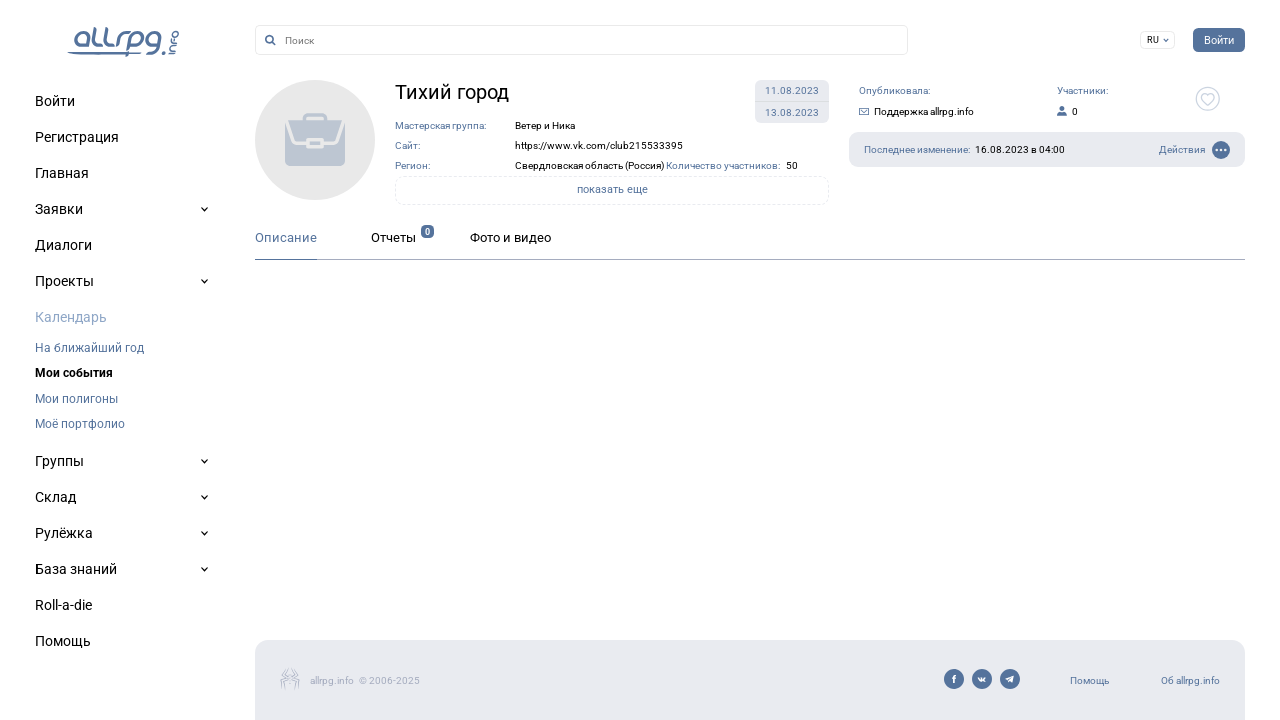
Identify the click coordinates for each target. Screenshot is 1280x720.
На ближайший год (89, 348)
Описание (286, 237)
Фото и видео (510, 237)
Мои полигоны (76, 399)
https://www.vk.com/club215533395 (599, 145)
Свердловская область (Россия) (589, 165)
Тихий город (452, 92)
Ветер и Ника (545, 125)
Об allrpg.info (1190, 680)
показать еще (612, 189)
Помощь (1089, 680)
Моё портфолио (80, 424)
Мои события (74, 373)
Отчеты (393, 237)
